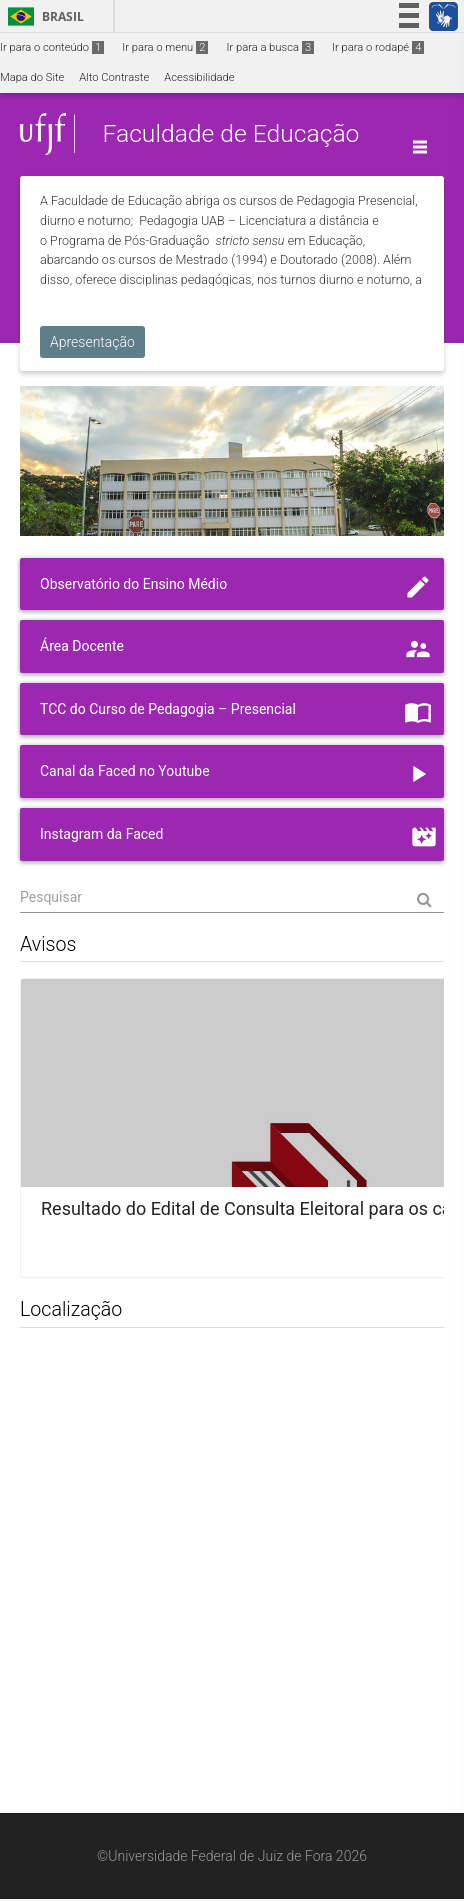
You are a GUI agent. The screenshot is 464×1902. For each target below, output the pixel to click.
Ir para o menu (165, 47)
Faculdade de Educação (230, 133)
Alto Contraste (114, 77)
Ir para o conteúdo (52, 47)
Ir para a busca (270, 47)
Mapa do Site (32, 77)
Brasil (42, 16)
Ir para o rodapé (378, 47)
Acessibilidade (199, 77)
